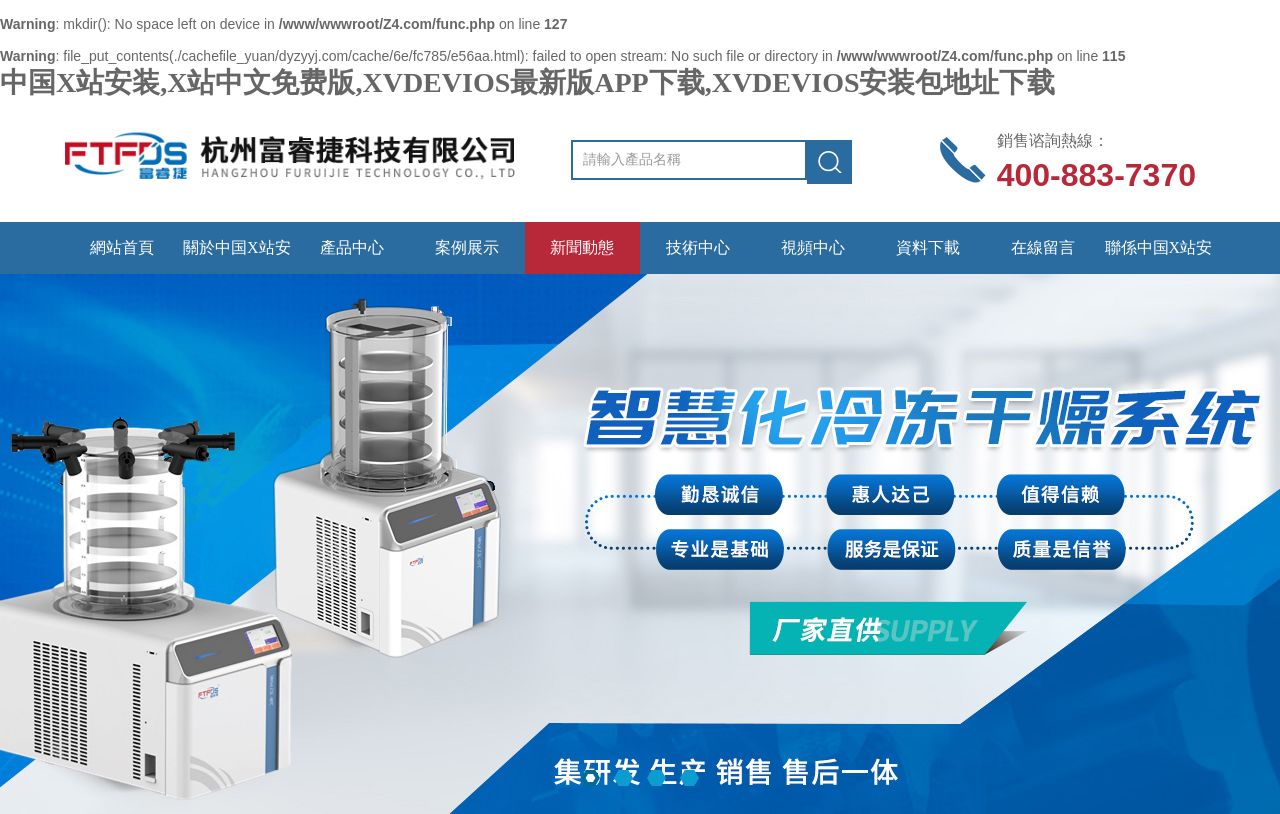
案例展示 (467, 247)
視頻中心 (813, 247)
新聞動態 (582, 247)
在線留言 (1043, 247)
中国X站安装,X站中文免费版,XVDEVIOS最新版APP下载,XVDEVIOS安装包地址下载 (527, 82)
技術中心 (698, 247)
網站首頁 (122, 247)
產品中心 (352, 247)
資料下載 (928, 247)
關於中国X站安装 (237, 256)
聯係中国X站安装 (1159, 256)
